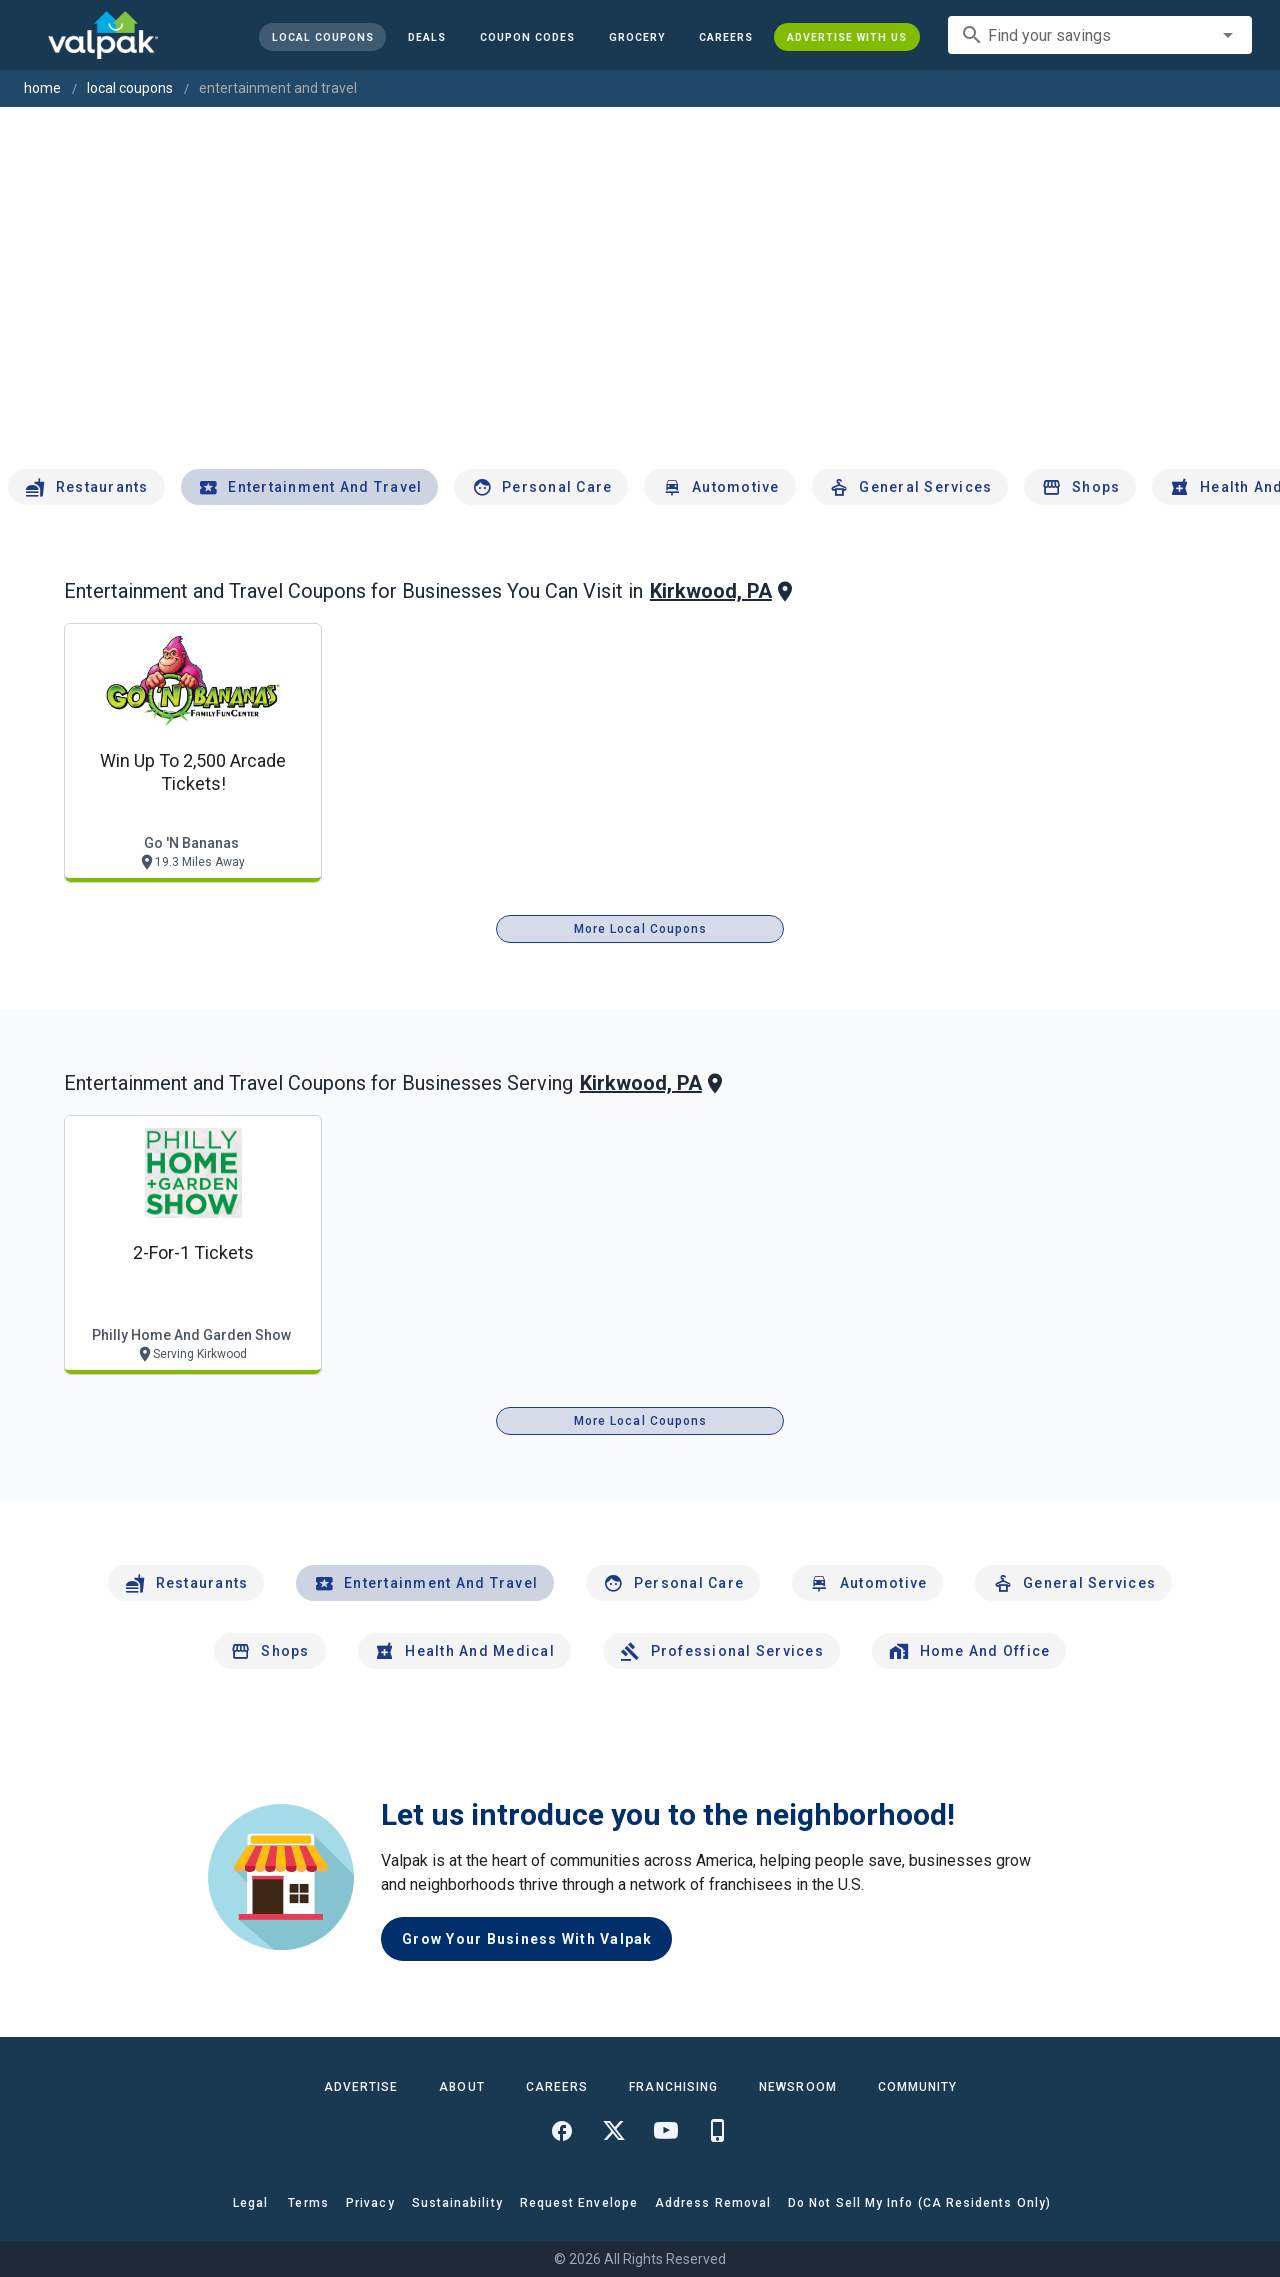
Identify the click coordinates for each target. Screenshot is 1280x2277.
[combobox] (1100, 35)
